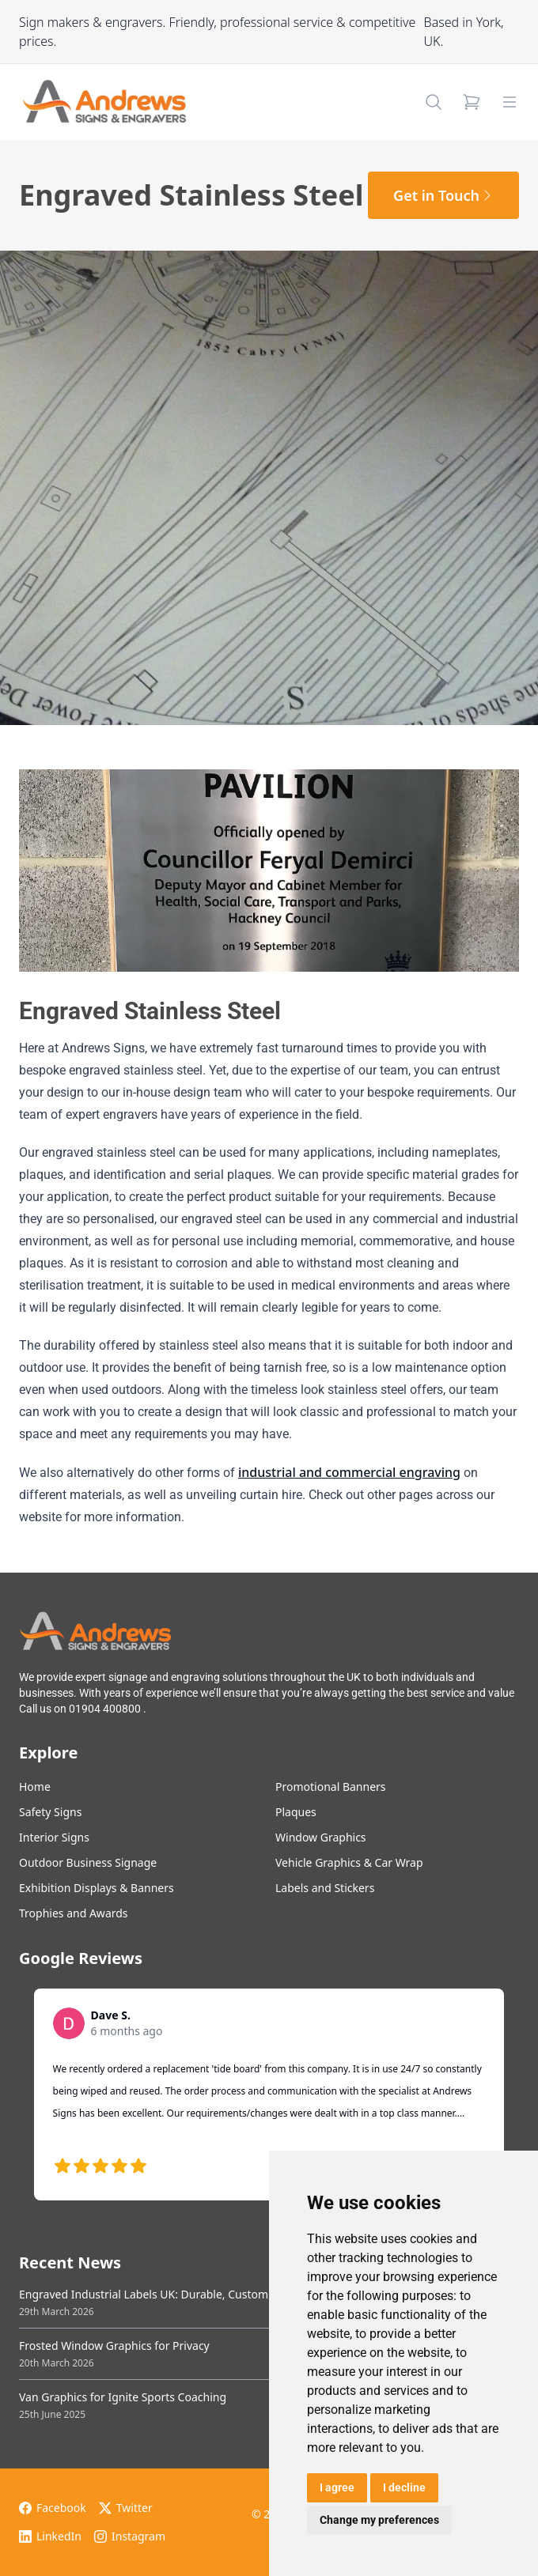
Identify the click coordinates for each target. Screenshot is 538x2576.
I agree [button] (337, 2487)
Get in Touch (443, 195)
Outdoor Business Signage (88, 1862)
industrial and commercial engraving (349, 1472)
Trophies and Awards (73, 1913)
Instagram (129, 2536)
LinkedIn (50, 2536)
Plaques (295, 1811)
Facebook (52, 2507)
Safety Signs (50, 1811)
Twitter (126, 2507)
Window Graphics (320, 1837)
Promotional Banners (330, 1786)
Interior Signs (54, 1837)
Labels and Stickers (324, 1887)
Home (35, 1786)
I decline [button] (404, 2487)
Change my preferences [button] (379, 2520)
